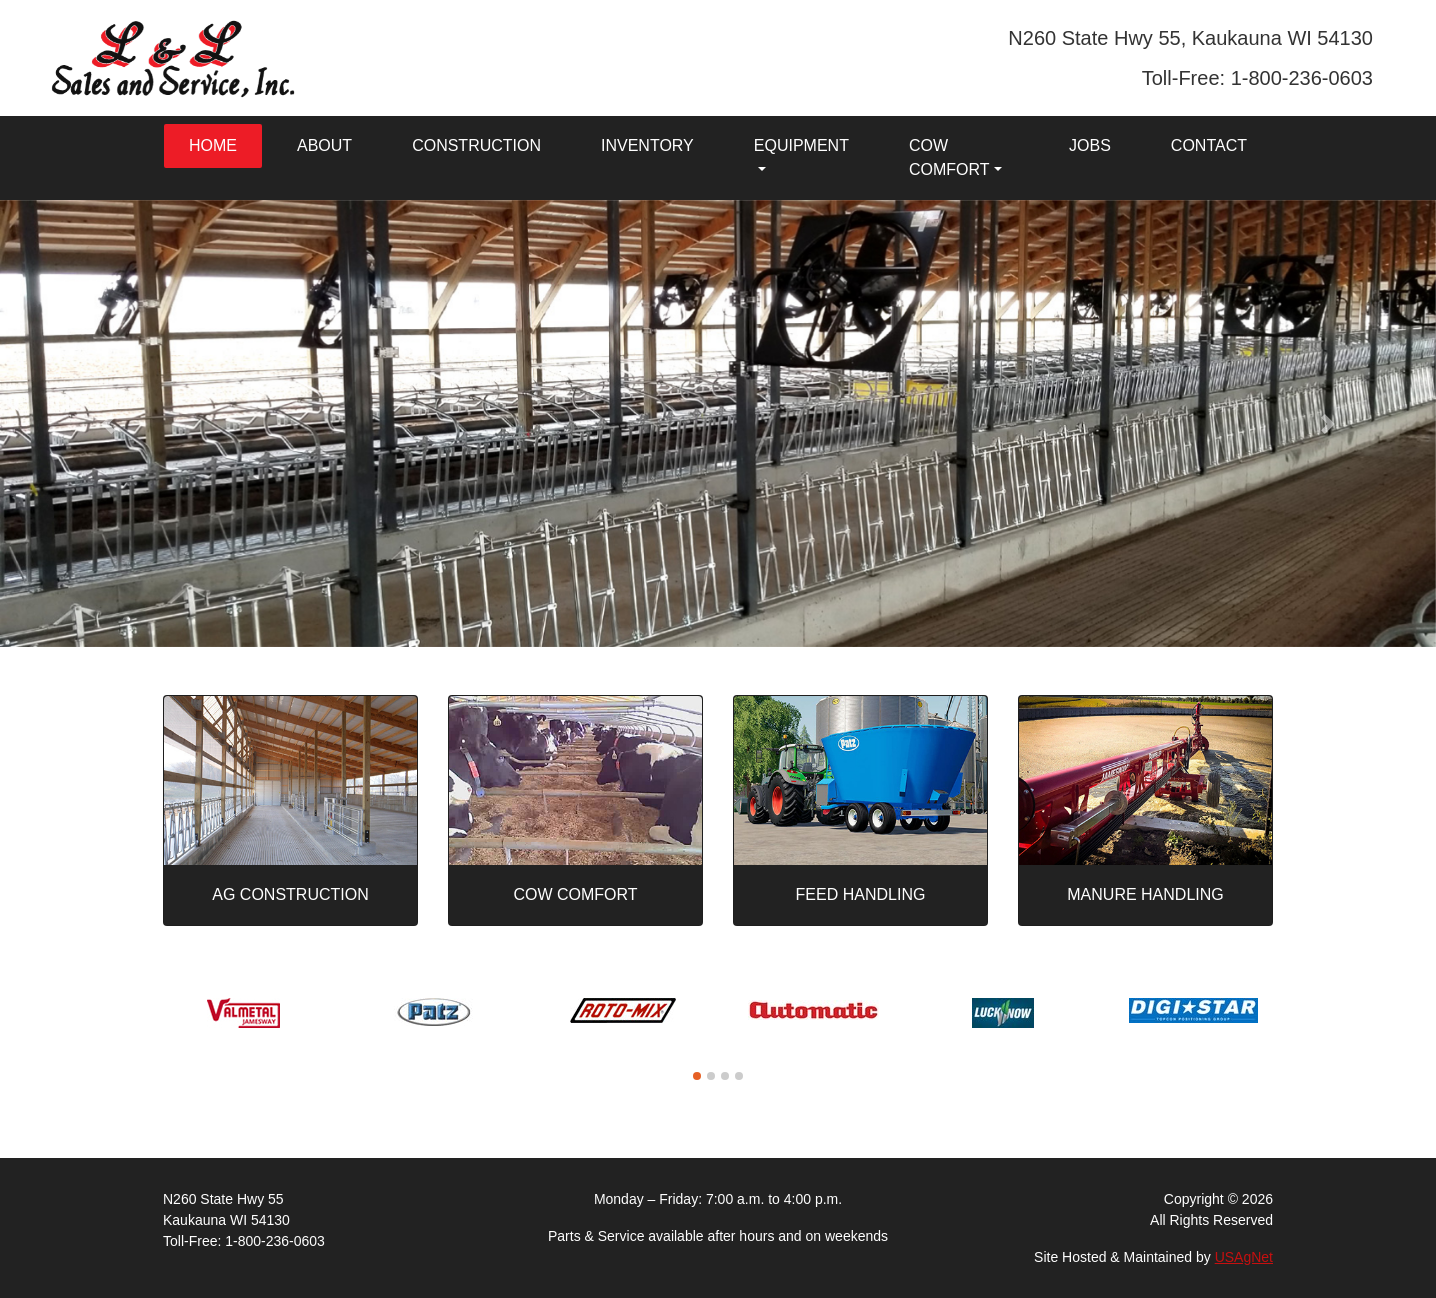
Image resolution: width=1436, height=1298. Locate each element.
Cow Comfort (949, 157)
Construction (476, 145)
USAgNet (1244, 1257)
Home (213, 145)
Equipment (801, 145)
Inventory (647, 145)
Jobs (1090, 145)
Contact (1209, 145)
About (324, 145)
